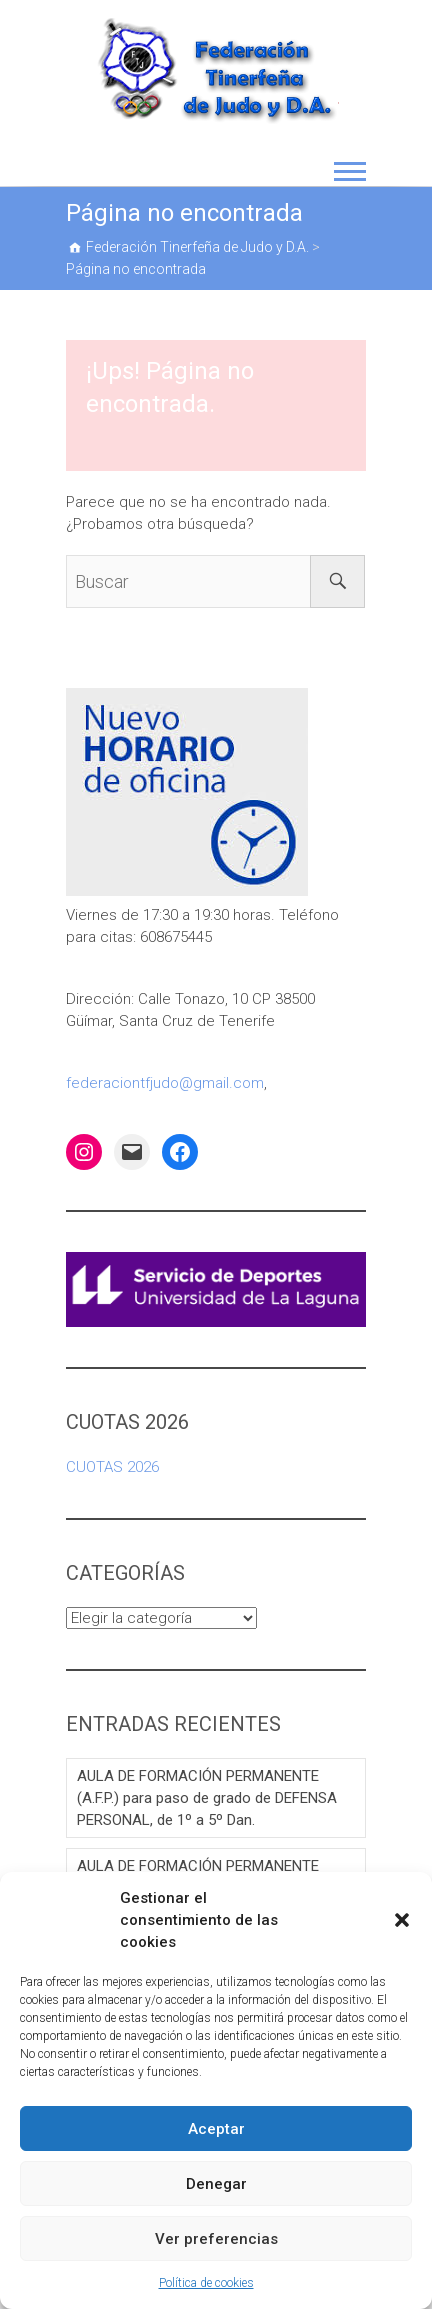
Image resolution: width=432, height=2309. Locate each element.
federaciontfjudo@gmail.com (165, 1083)
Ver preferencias (216, 2239)
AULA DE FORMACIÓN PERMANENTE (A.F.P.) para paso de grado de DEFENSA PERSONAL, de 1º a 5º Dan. (207, 1798)
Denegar (216, 2184)
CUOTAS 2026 (112, 1467)
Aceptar (216, 2129)
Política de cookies (206, 2283)
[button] (402, 1920)
